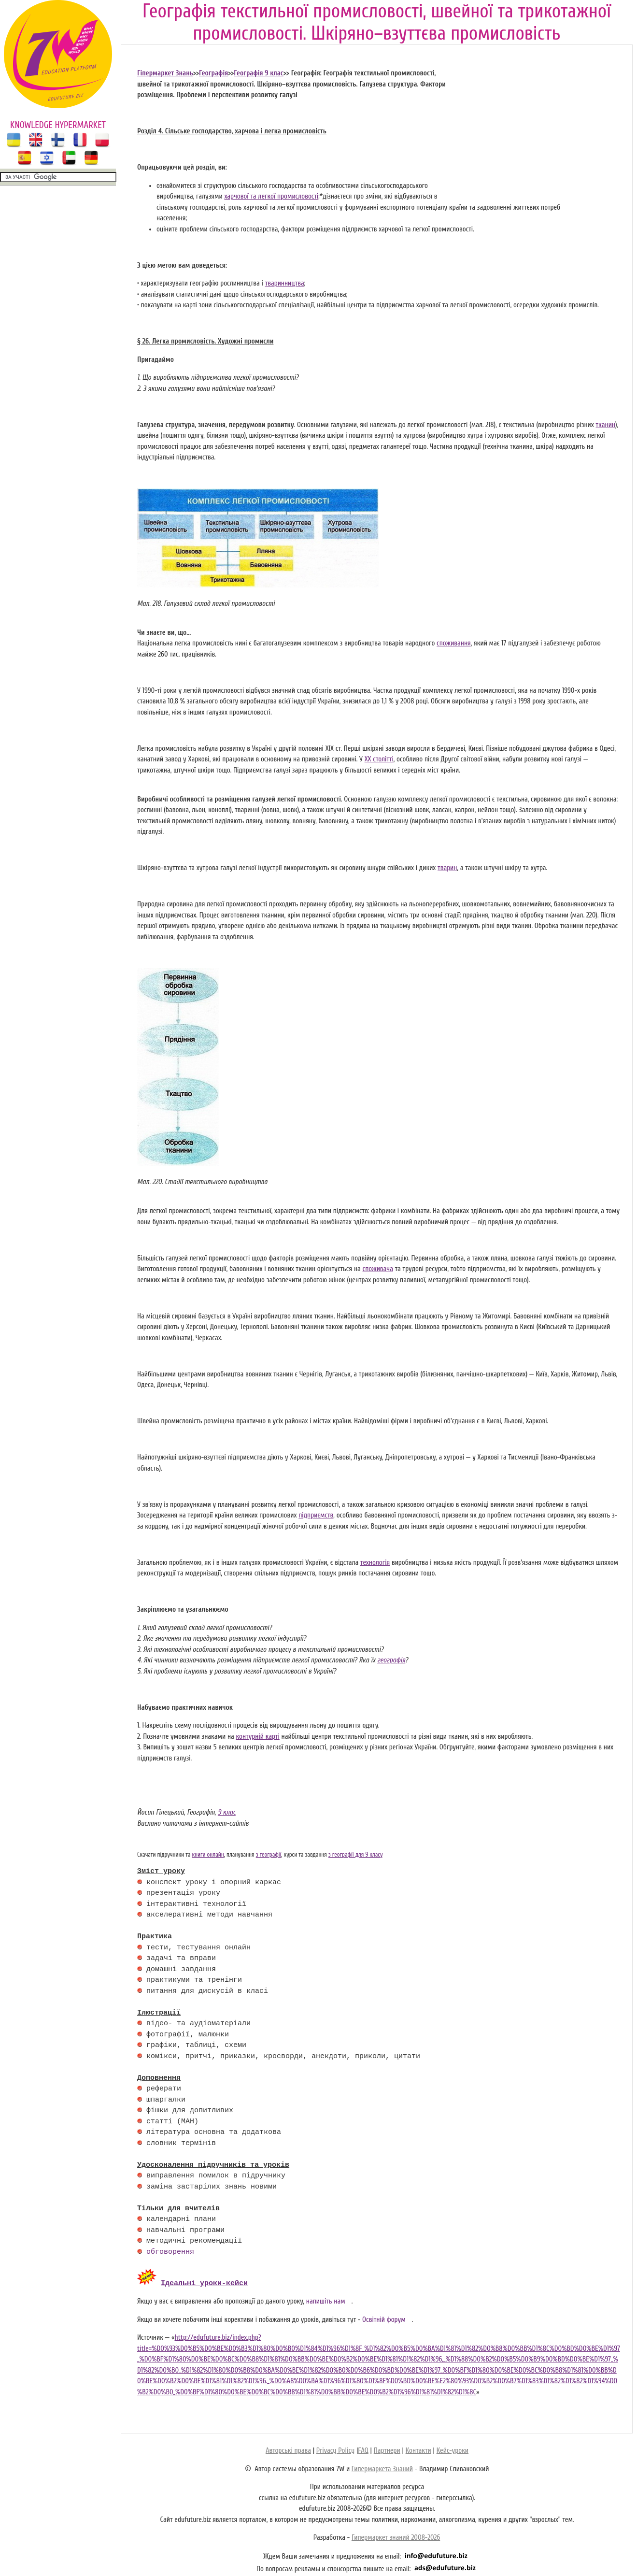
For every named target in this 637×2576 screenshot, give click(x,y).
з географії (269, 1854)
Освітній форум (384, 2318)
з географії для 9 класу (355, 1854)
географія (391, 1660)
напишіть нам (325, 2300)
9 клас (227, 1812)
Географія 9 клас (258, 73)
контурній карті (258, 1736)
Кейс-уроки (452, 2449)
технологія (375, 1563)
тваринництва (284, 283)
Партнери (387, 2449)
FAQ (363, 2449)
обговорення (170, 2252)
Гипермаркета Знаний (382, 2467)
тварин (447, 868)
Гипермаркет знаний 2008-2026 (396, 2536)
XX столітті (379, 759)
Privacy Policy (335, 2449)
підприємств (315, 1515)
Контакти (418, 2449)
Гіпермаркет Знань (165, 73)
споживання (454, 643)
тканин (605, 425)
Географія (213, 73)
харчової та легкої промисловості (271, 196)
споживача (378, 1269)
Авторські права (288, 2449)
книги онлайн (208, 1854)
